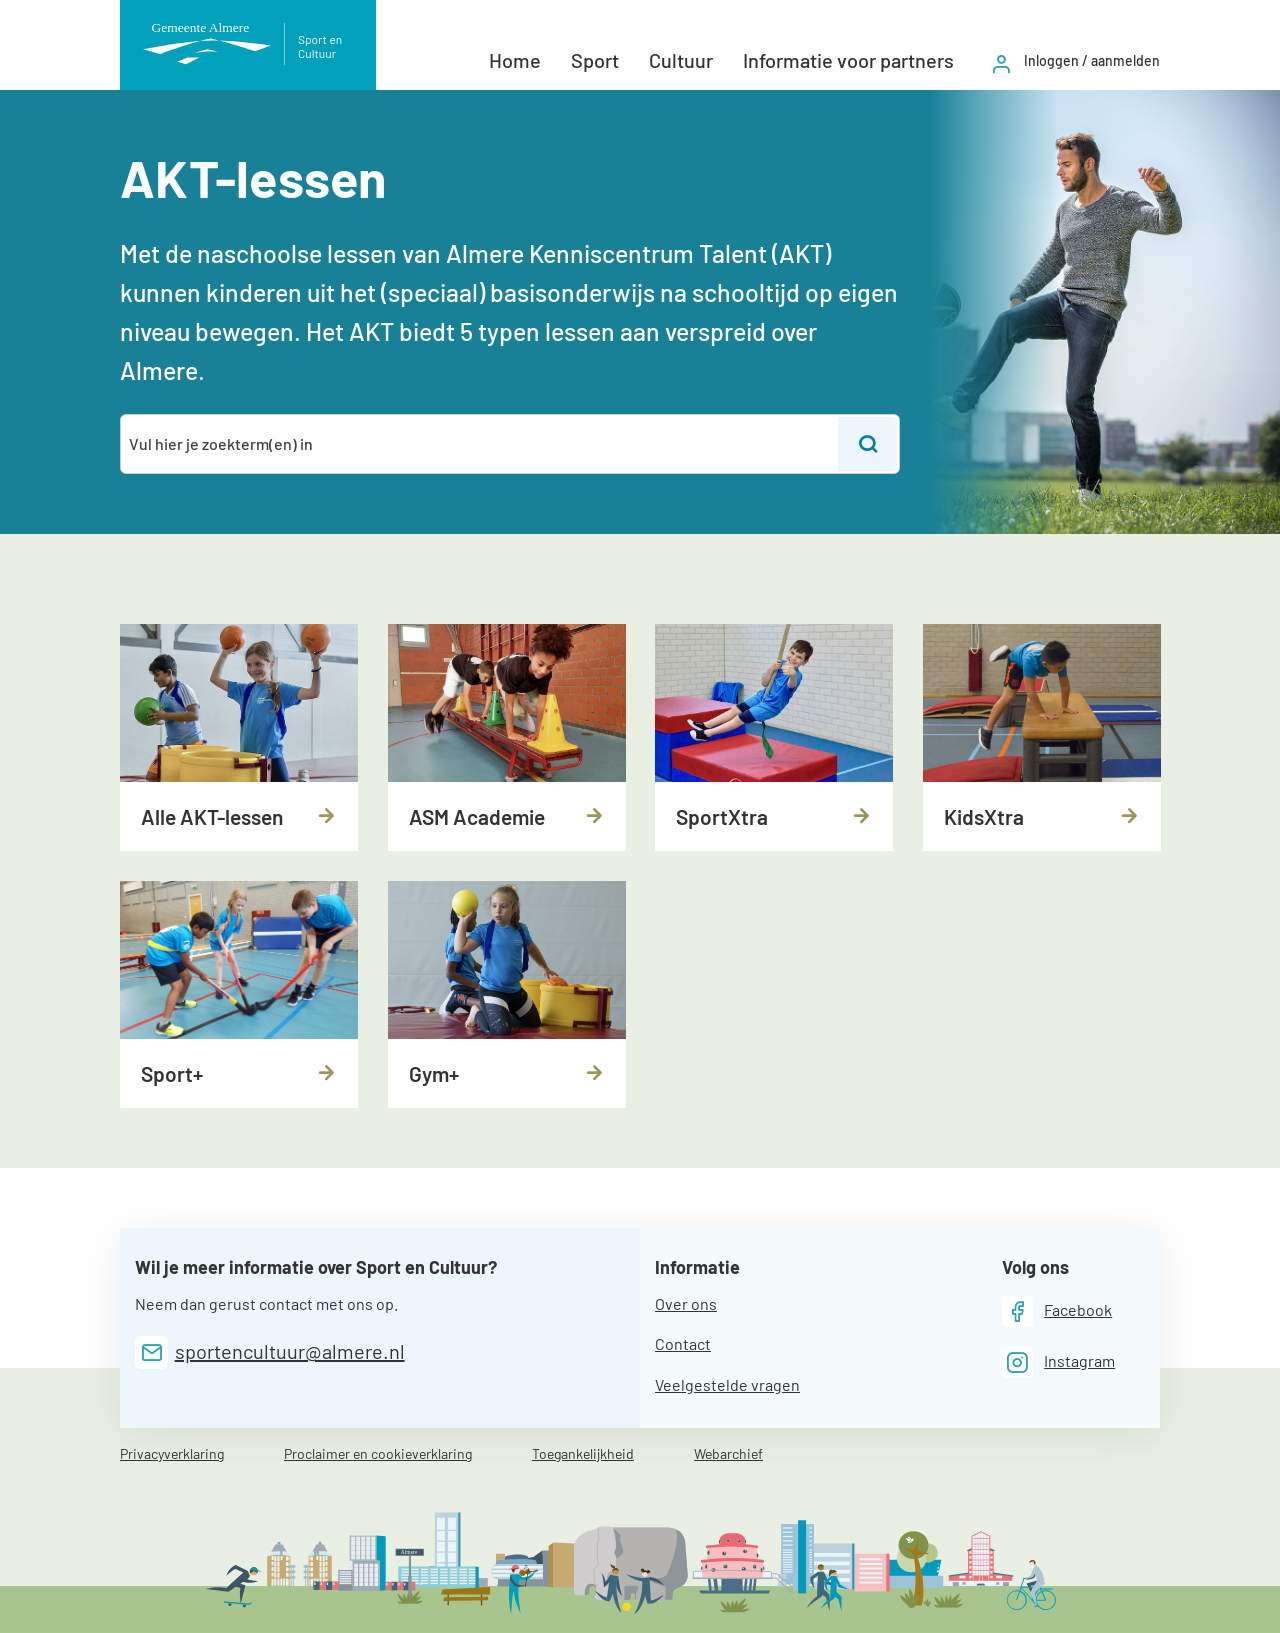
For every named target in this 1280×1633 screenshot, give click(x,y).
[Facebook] (1057, 1311)
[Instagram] (1059, 1362)
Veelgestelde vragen (727, 1384)
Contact (683, 1343)
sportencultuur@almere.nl (290, 1351)
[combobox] (480, 444)
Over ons (686, 1303)
